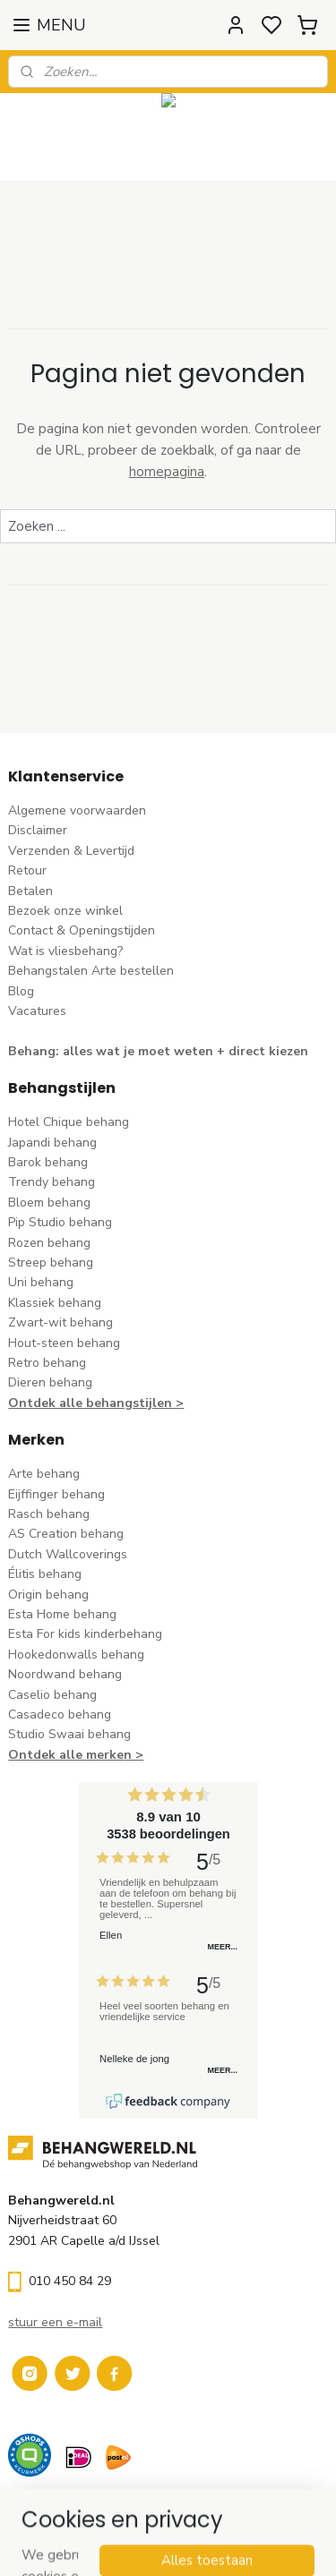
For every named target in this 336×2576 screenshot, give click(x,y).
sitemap (248, 2543)
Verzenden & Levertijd (71, 850)
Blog (21, 991)
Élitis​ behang (45, 1573)
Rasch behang (49, 1514)
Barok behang (48, 1162)
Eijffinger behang (56, 1494)
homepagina (166, 472)
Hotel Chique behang (68, 1121)
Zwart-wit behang (60, 1322)
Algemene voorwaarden (77, 810)
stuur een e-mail (55, 2322)
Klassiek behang (54, 1302)
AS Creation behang (66, 1533)
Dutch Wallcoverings (67, 1554)
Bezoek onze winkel (65, 910)
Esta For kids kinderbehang (85, 1633)
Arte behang (44, 1473)
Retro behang (47, 1362)
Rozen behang (49, 1242)
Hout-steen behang (64, 1343)
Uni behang (40, 1282)
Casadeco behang (59, 1714)
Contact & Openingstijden (81, 930)
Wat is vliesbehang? (65, 951)
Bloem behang (49, 1202)
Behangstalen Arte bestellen (91, 970)
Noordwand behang (65, 1674)
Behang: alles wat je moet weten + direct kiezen (158, 1051)
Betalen (30, 891)
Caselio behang (52, 1694)
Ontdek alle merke (66, 1754)
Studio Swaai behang (69, 1734)
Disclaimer (37, 830)
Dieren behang (50, 1382)
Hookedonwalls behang (76, 1654)
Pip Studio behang (60, 1222)
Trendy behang (51, 1181)
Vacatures (37, 1010)
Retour (27, 870)
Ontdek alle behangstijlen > (96, 1403)
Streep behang (50, 1262)
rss (280, 2543)
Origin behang (48, 1594)
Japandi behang (52, 1142)
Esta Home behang (62, 1614)
